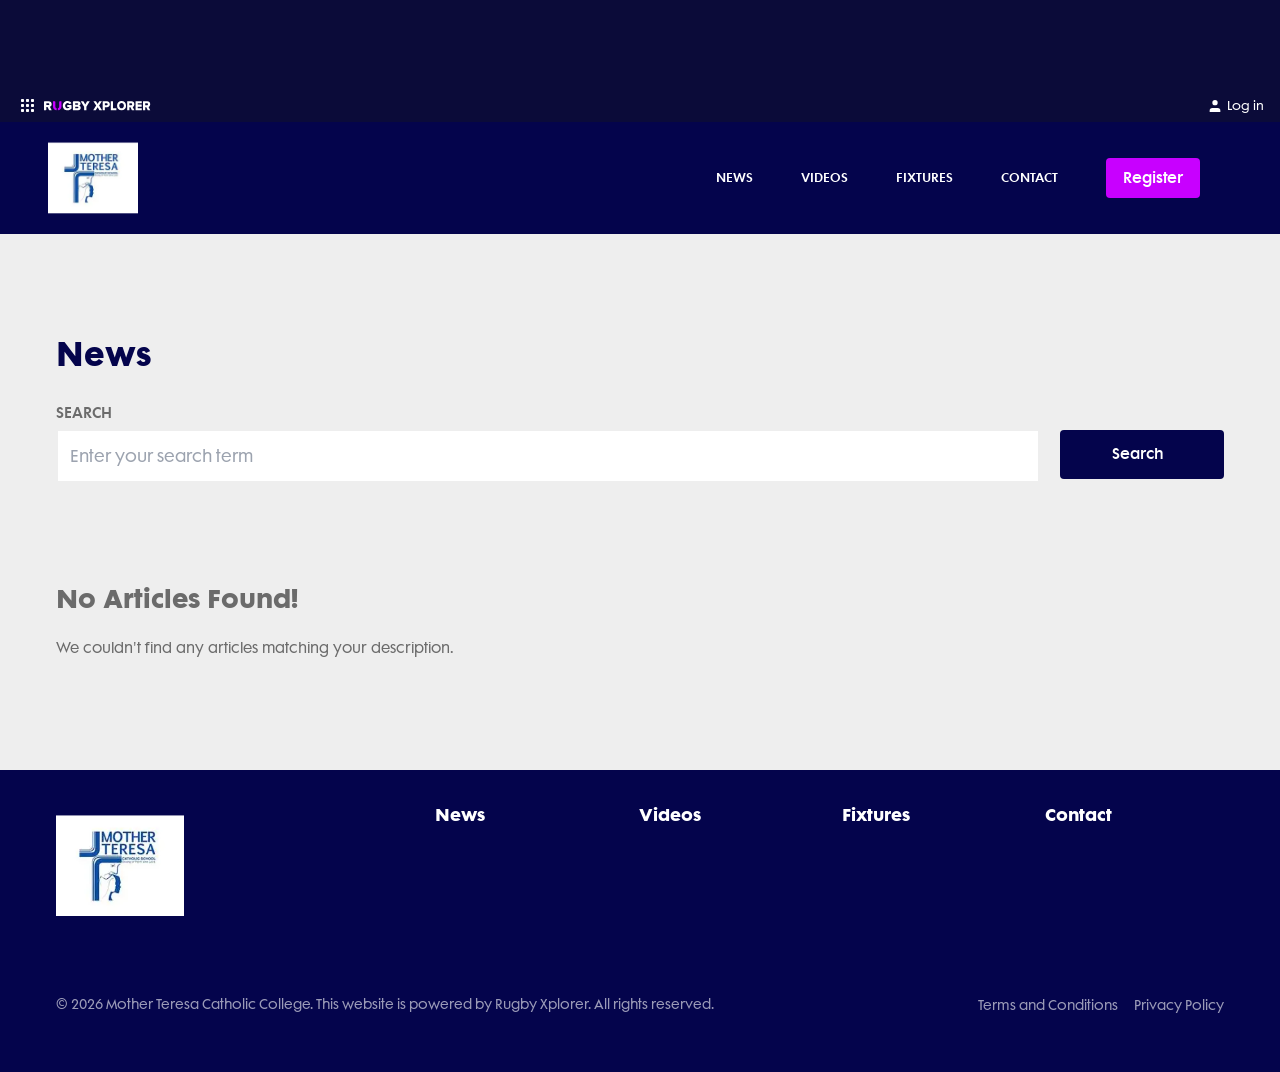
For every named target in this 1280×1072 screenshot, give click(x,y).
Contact (1029, 177)
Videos (824, 177)
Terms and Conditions (1048, 1005)
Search (1138, 453)
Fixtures (924, 177)
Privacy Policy (1179, 1005)
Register (1153, 177)
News (734, 177)
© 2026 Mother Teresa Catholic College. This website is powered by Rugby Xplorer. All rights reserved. (385, 1004)
